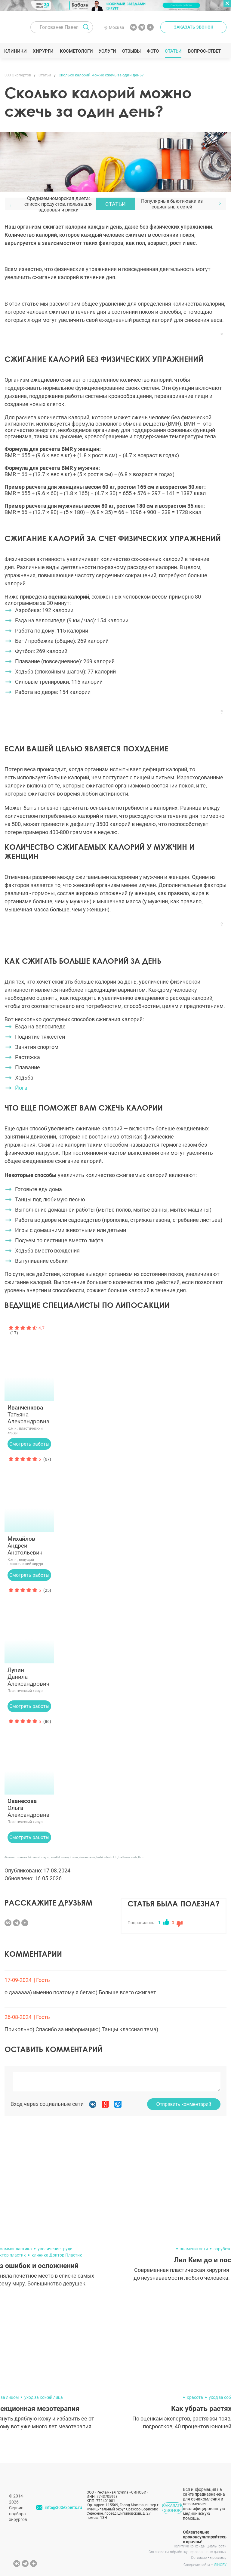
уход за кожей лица (43, 2397)
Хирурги (43, 51)
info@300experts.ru (63, 2507)
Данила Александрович (29, 1676)
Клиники (16, 51)
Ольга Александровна (29, 1808)
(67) (47, 1459)
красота (195, 2397)
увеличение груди (55, 2248)
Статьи (173, 51)
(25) (47, 1590)
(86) (47, 1721)
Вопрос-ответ (204, 51)
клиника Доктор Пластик (57, 2255)
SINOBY (220, 2565)
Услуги (107, 51)
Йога (21, 1088)
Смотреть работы (29, 1444)
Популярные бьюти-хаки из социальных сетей (172, 204)
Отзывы (132, 51)
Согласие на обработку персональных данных (187, 2552)
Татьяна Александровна (29, 1414)
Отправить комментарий (183, 2104)
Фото (153, 51)
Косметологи (76, 51)
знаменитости (194, 2248)
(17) (14, 1332)
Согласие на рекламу (208, 2558)
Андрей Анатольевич (29, 1545)
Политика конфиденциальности (199, 2546)
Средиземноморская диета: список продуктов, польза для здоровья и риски (58, 204)
